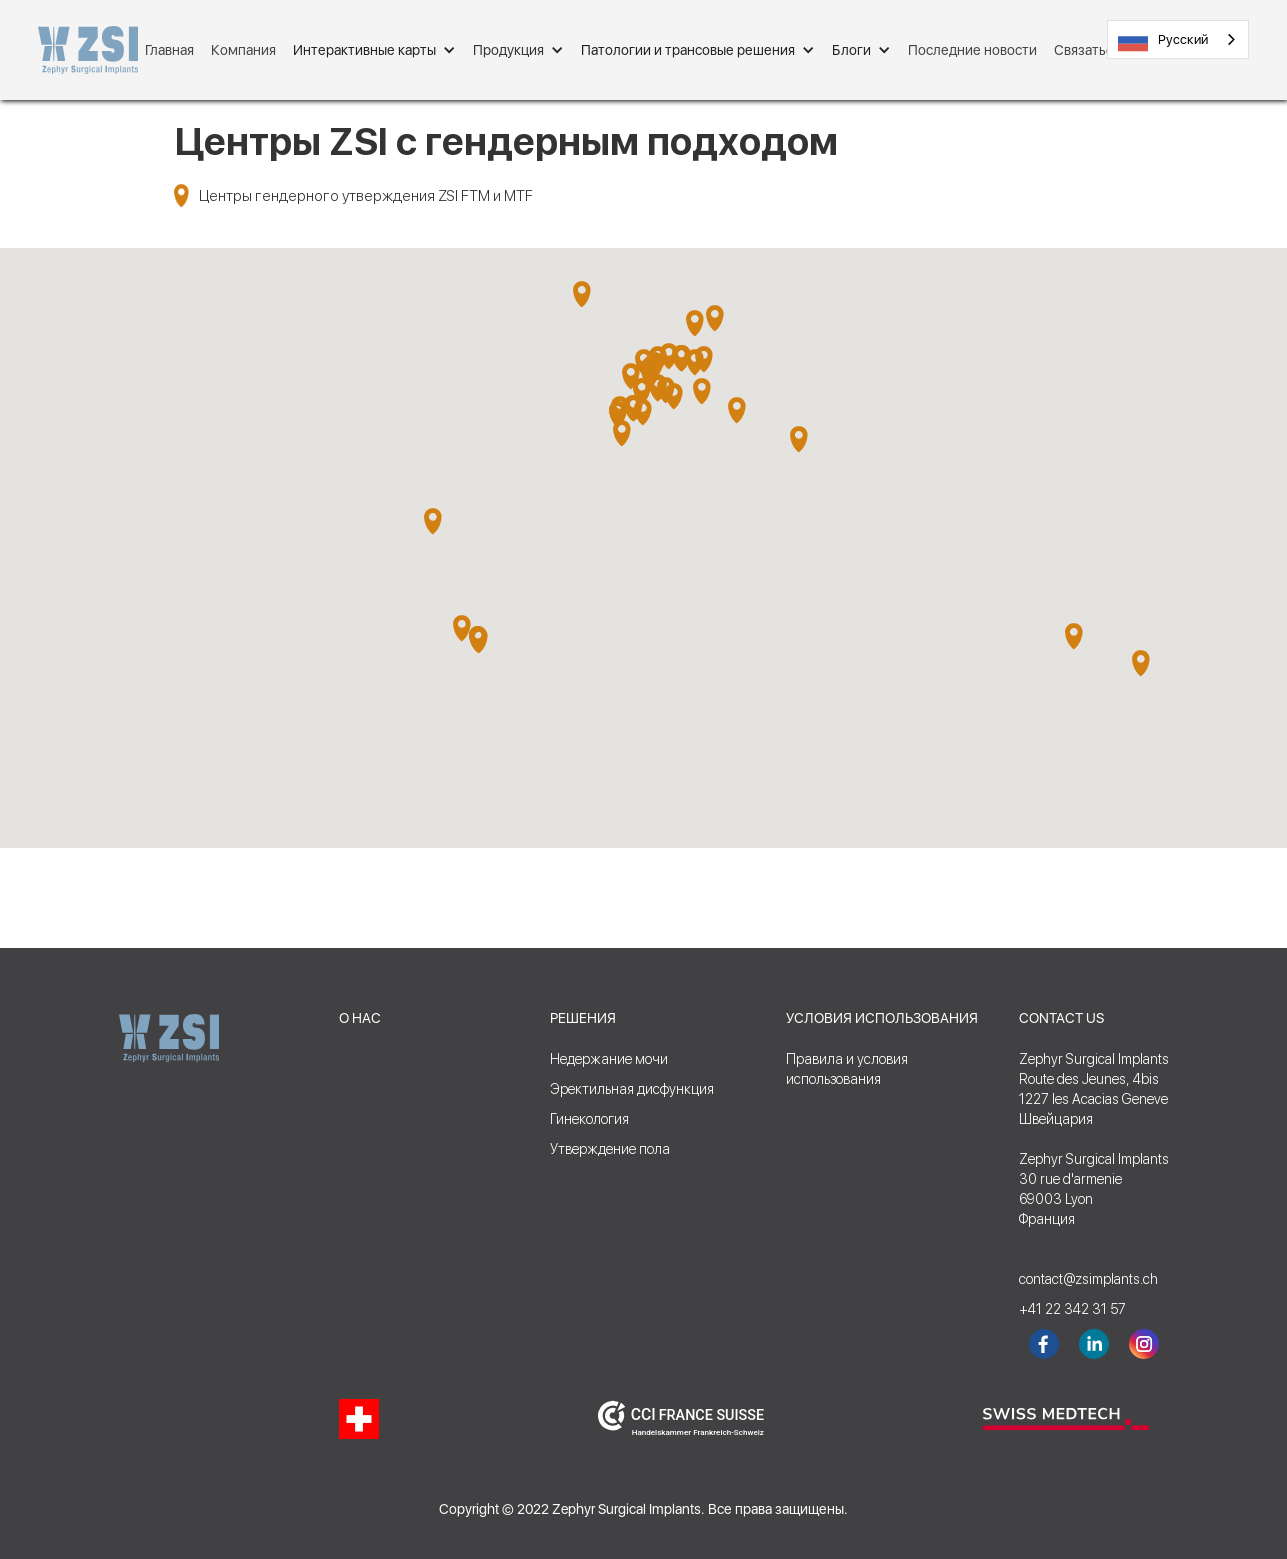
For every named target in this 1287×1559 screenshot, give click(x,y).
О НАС (360, 1018)
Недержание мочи (609, 1059)
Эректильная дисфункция (632, 1089)
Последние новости (972, 50)
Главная (169, 50)
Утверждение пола (610, 1149)
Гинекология (589, 1119)
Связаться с (1092, 50)
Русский (1163, 40)
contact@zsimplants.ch (1079, 1279)
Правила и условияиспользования (847, 1069)
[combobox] (1178, 39)
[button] (374, 50)
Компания (243, 50)
